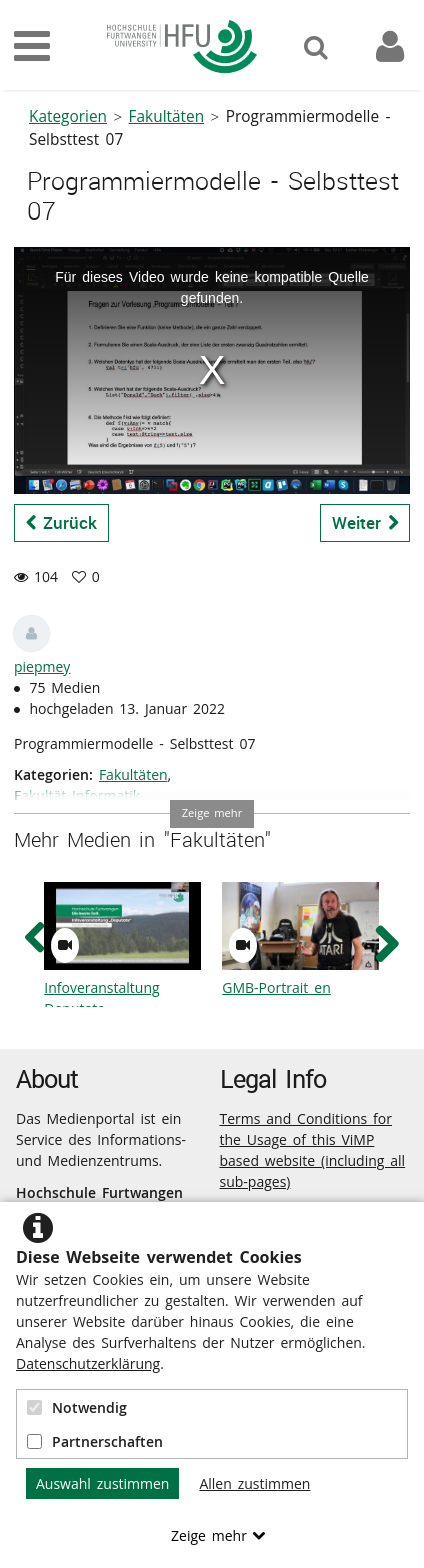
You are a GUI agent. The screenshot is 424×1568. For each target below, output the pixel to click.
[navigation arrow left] (35, 938)
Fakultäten (167, 116)
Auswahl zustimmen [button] (102, 1483)
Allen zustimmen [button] (254, 1483)
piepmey (42, 666)
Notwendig (77, 1407)
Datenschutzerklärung (88, 1363)
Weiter (365, 522)
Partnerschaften (95, 1441)
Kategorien (68, 116)
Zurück (62, 522)
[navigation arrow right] (386, 943)
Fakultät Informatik (77, 795)
